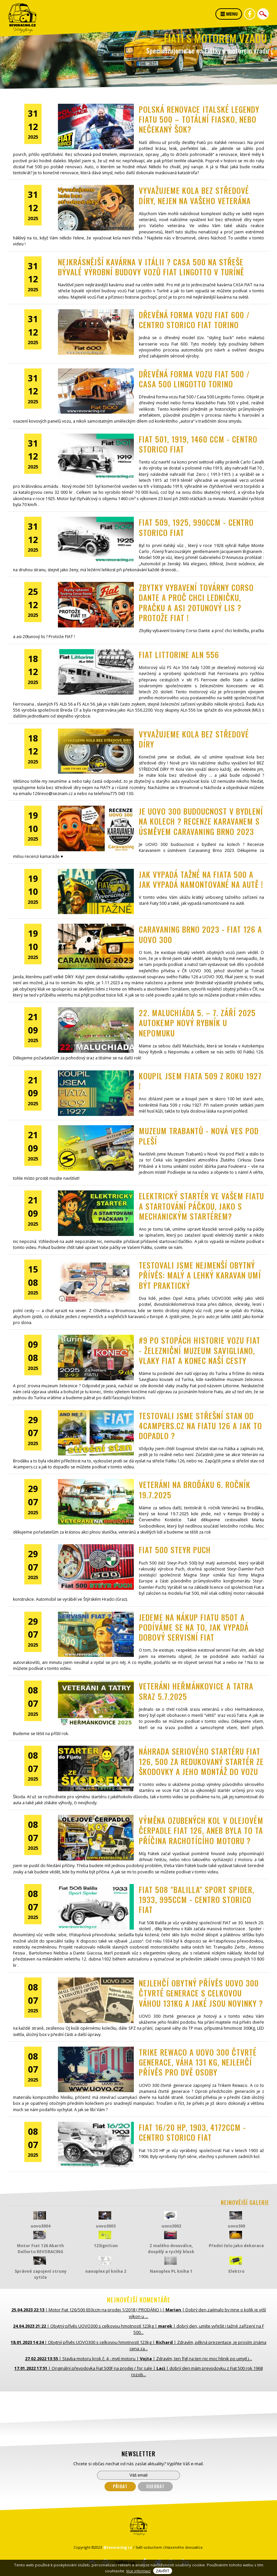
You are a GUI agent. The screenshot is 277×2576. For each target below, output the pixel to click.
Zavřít (162, 2571)
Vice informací (138, 2571)
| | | (138, 2313)
